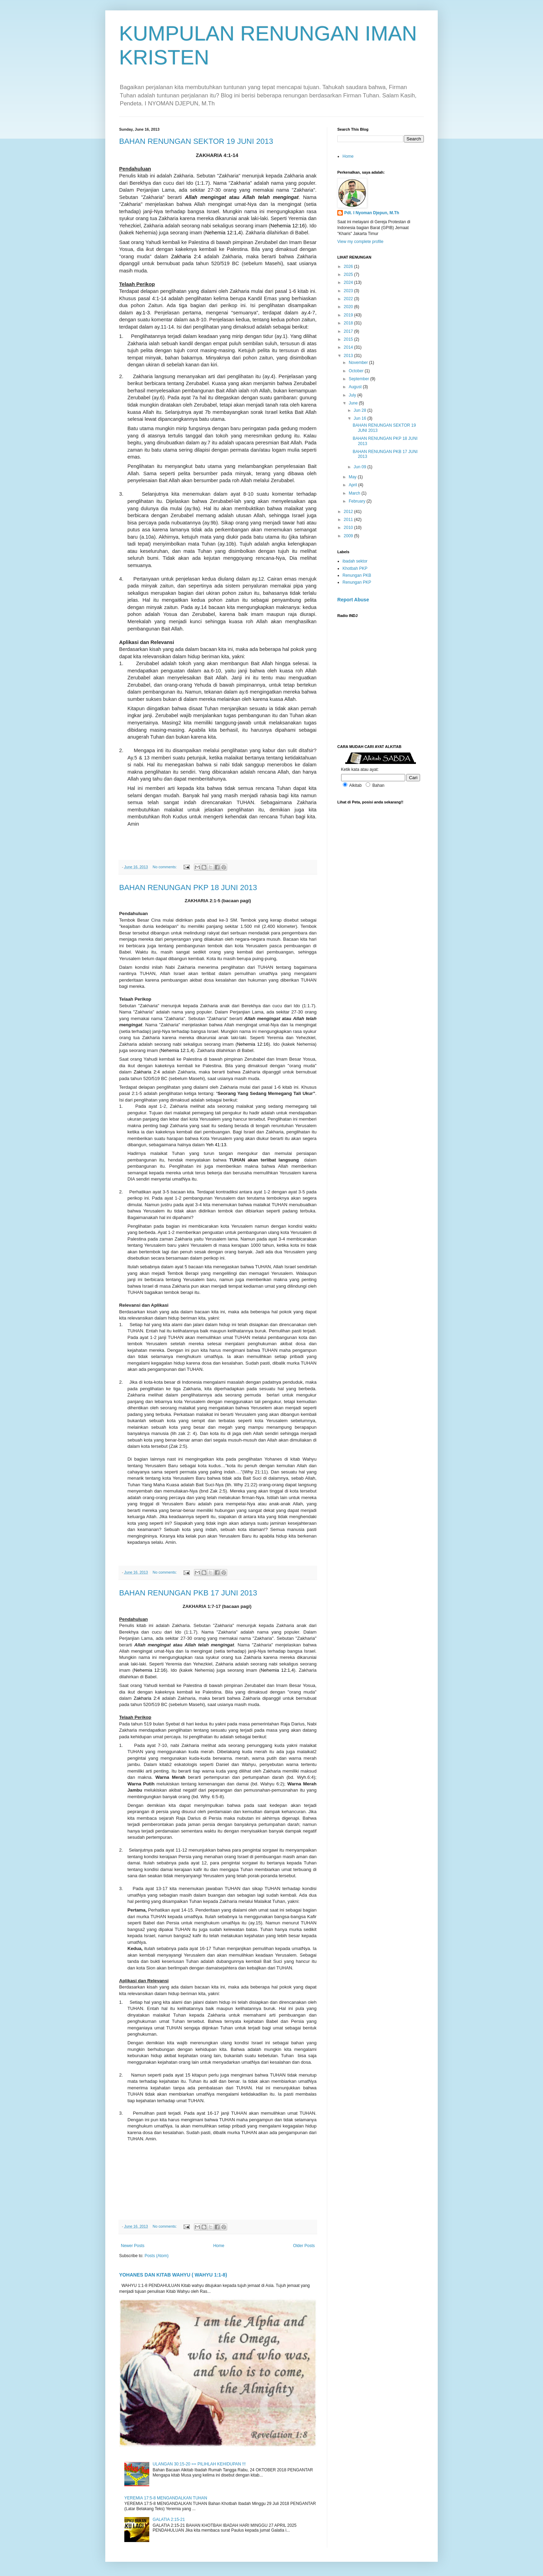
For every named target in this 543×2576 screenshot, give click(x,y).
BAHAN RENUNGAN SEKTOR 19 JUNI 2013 (196, 141)
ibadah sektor (354, 561)
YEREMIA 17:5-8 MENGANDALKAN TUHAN (165, 2498)
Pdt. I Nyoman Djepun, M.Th (371, 212)
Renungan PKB (356, 575)
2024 (349, 282)
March (355, 493)
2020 (349, 306)
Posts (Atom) (156, 2255)
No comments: (165, 867)
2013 (349, 355)
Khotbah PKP (354, 568)
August (356, 386)
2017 (349, 331)
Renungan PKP (356, 582)
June (354, 403)
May (353, 477)
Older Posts (304, 2245)
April (353, 484)
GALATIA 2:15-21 (169, 2519)
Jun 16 (360, 418)
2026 (349, 266)
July (353, 395)
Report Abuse (353, 599)
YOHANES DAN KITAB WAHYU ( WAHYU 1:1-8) (173, 2275)
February (357, 501)
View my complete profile (360, 241)
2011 (349, 519)
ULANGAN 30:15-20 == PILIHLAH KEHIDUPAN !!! (199, 2464)
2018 (349, 323)
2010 (349, 527)
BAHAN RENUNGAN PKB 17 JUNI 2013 (188, 1593)
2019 (349, 315)
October (357, 370)
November (359, 362)
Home (218, 2245)
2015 (349, 339)
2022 (349, 298)
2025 (349, 274)
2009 (349, 535)
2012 (349, 511)
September (359, 378)
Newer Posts (132, 2245)
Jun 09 (360, 466)
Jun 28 (360, 410)
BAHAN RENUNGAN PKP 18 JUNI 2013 (188, 887)
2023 (349, 290)
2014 (349, 347)
